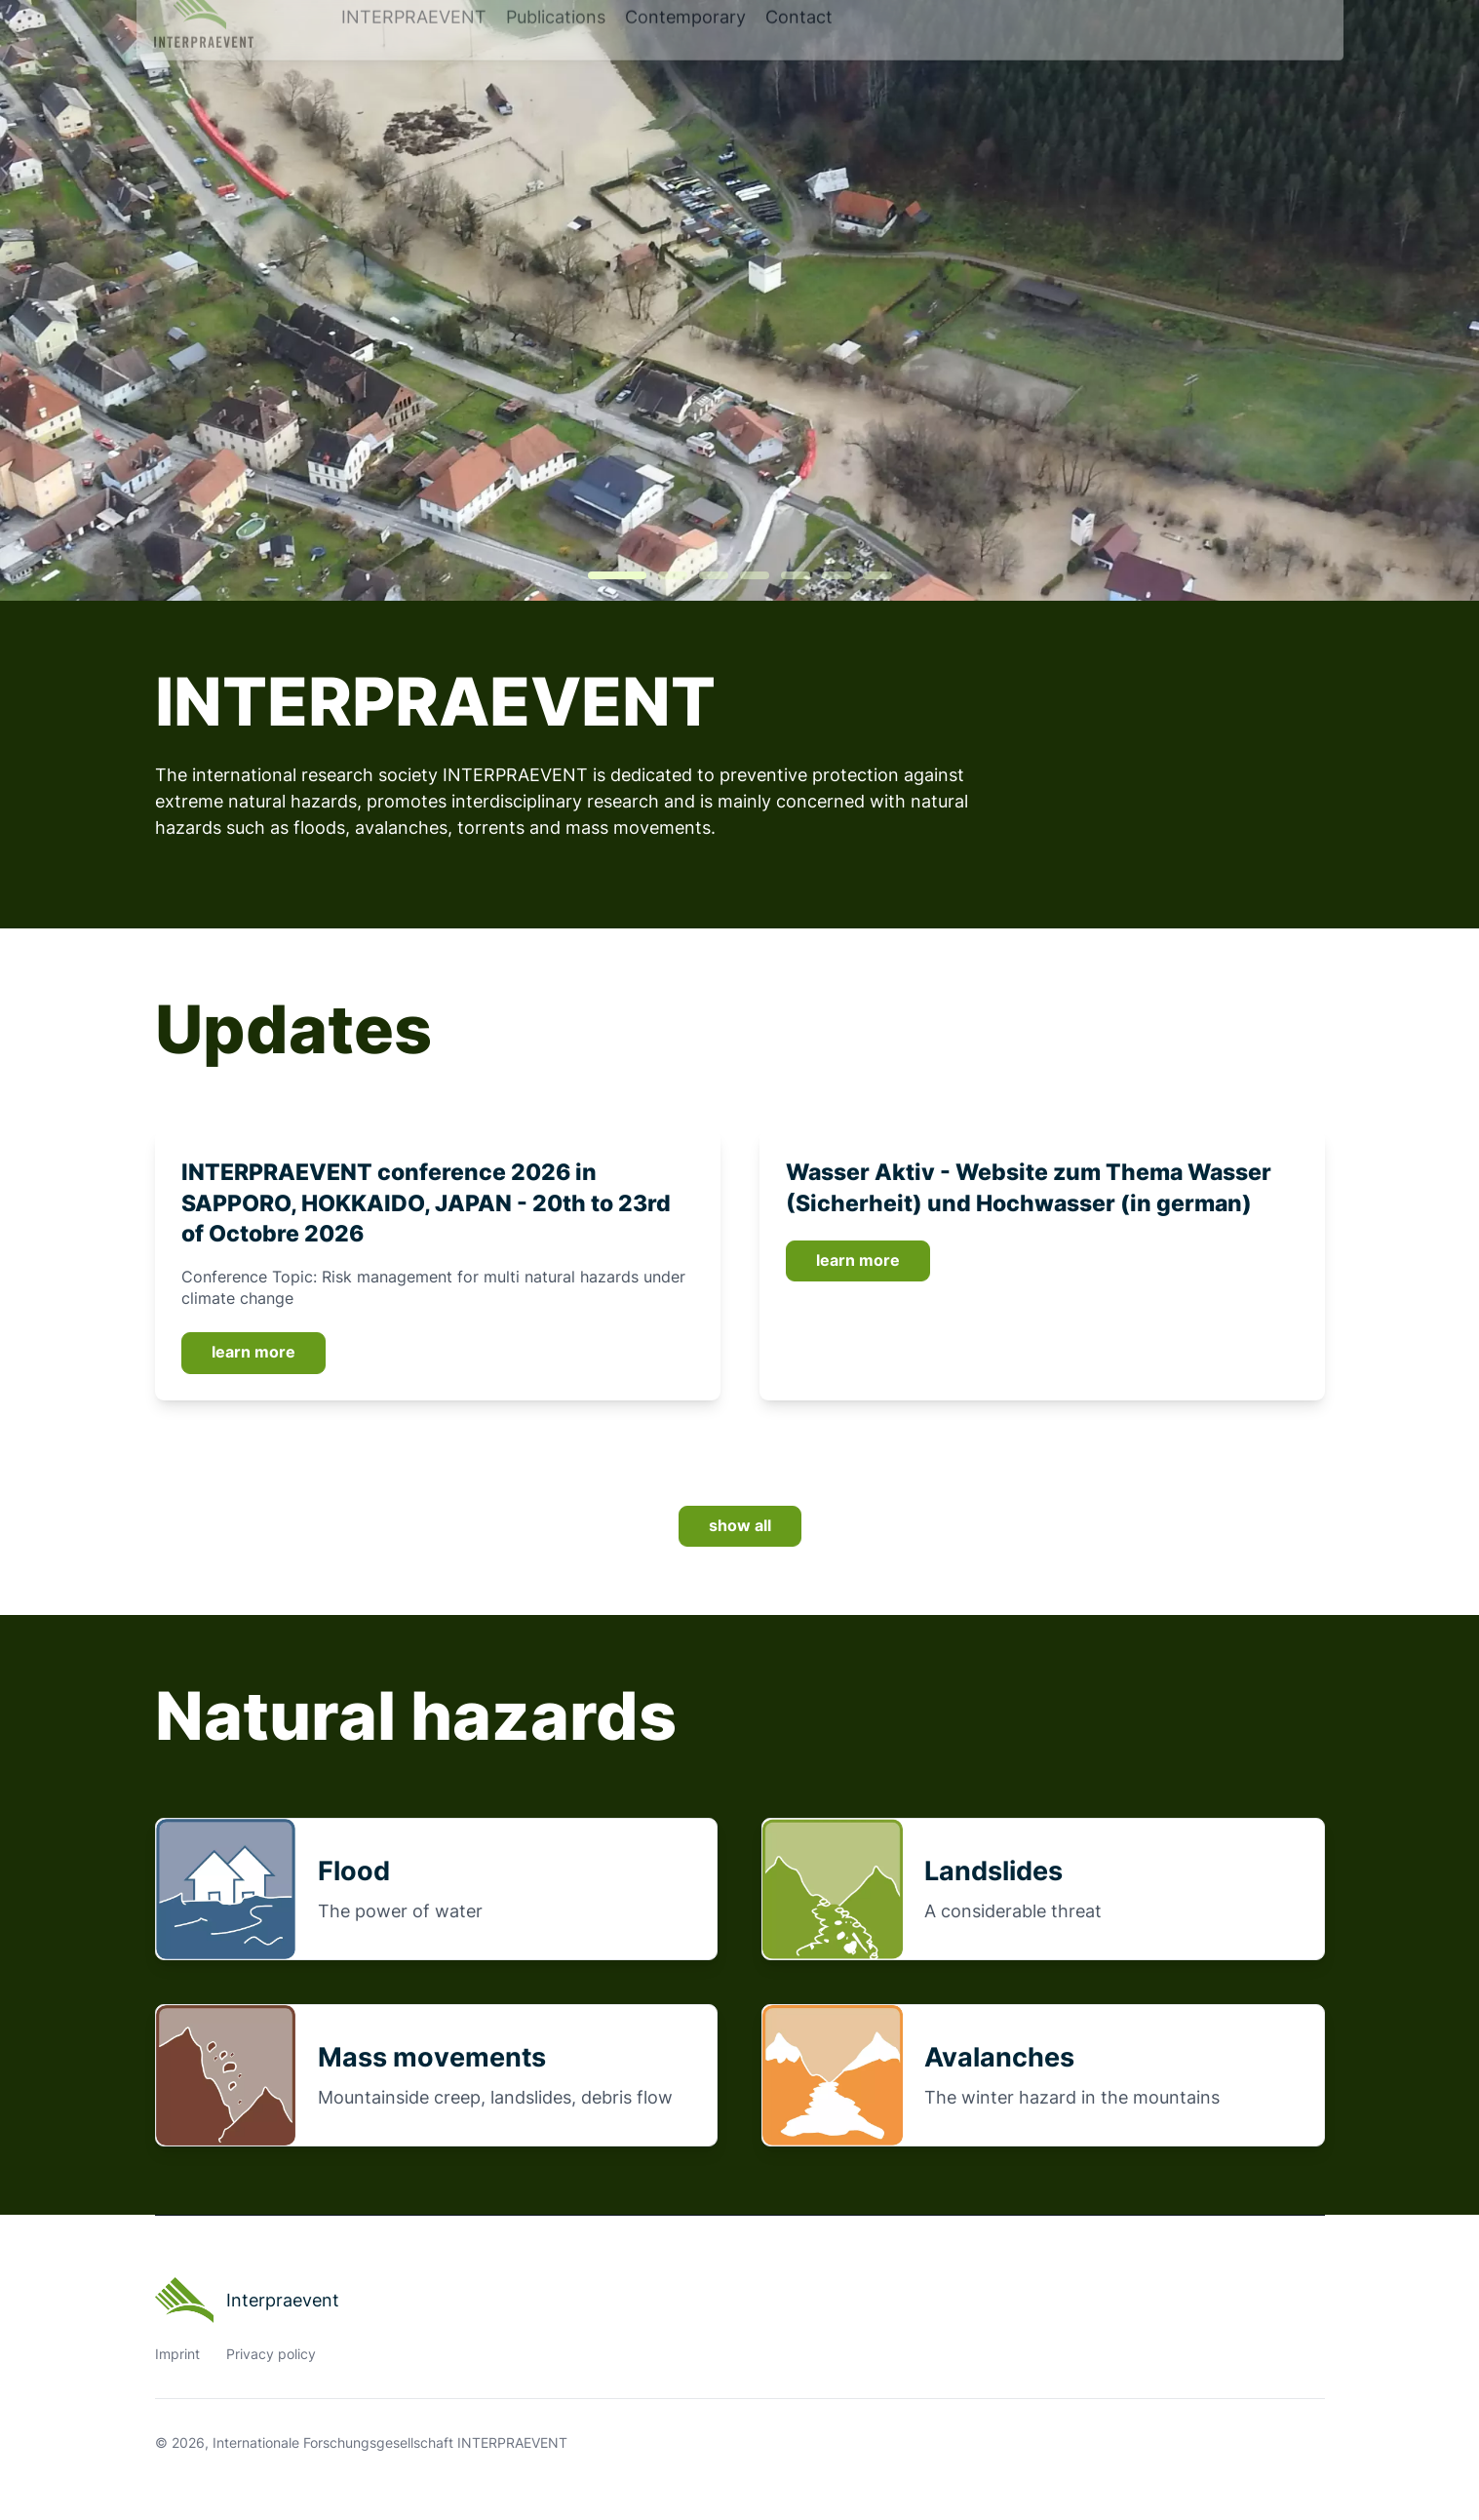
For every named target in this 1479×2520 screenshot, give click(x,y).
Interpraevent (247, 2300)
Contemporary (685, 65)
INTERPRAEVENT (414, 65)
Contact (799, 65)
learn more (253, 1352)
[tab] (617, 575)
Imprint (177, 2354)
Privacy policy (271, 2354)
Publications (555, 65)
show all (740, 1525)
